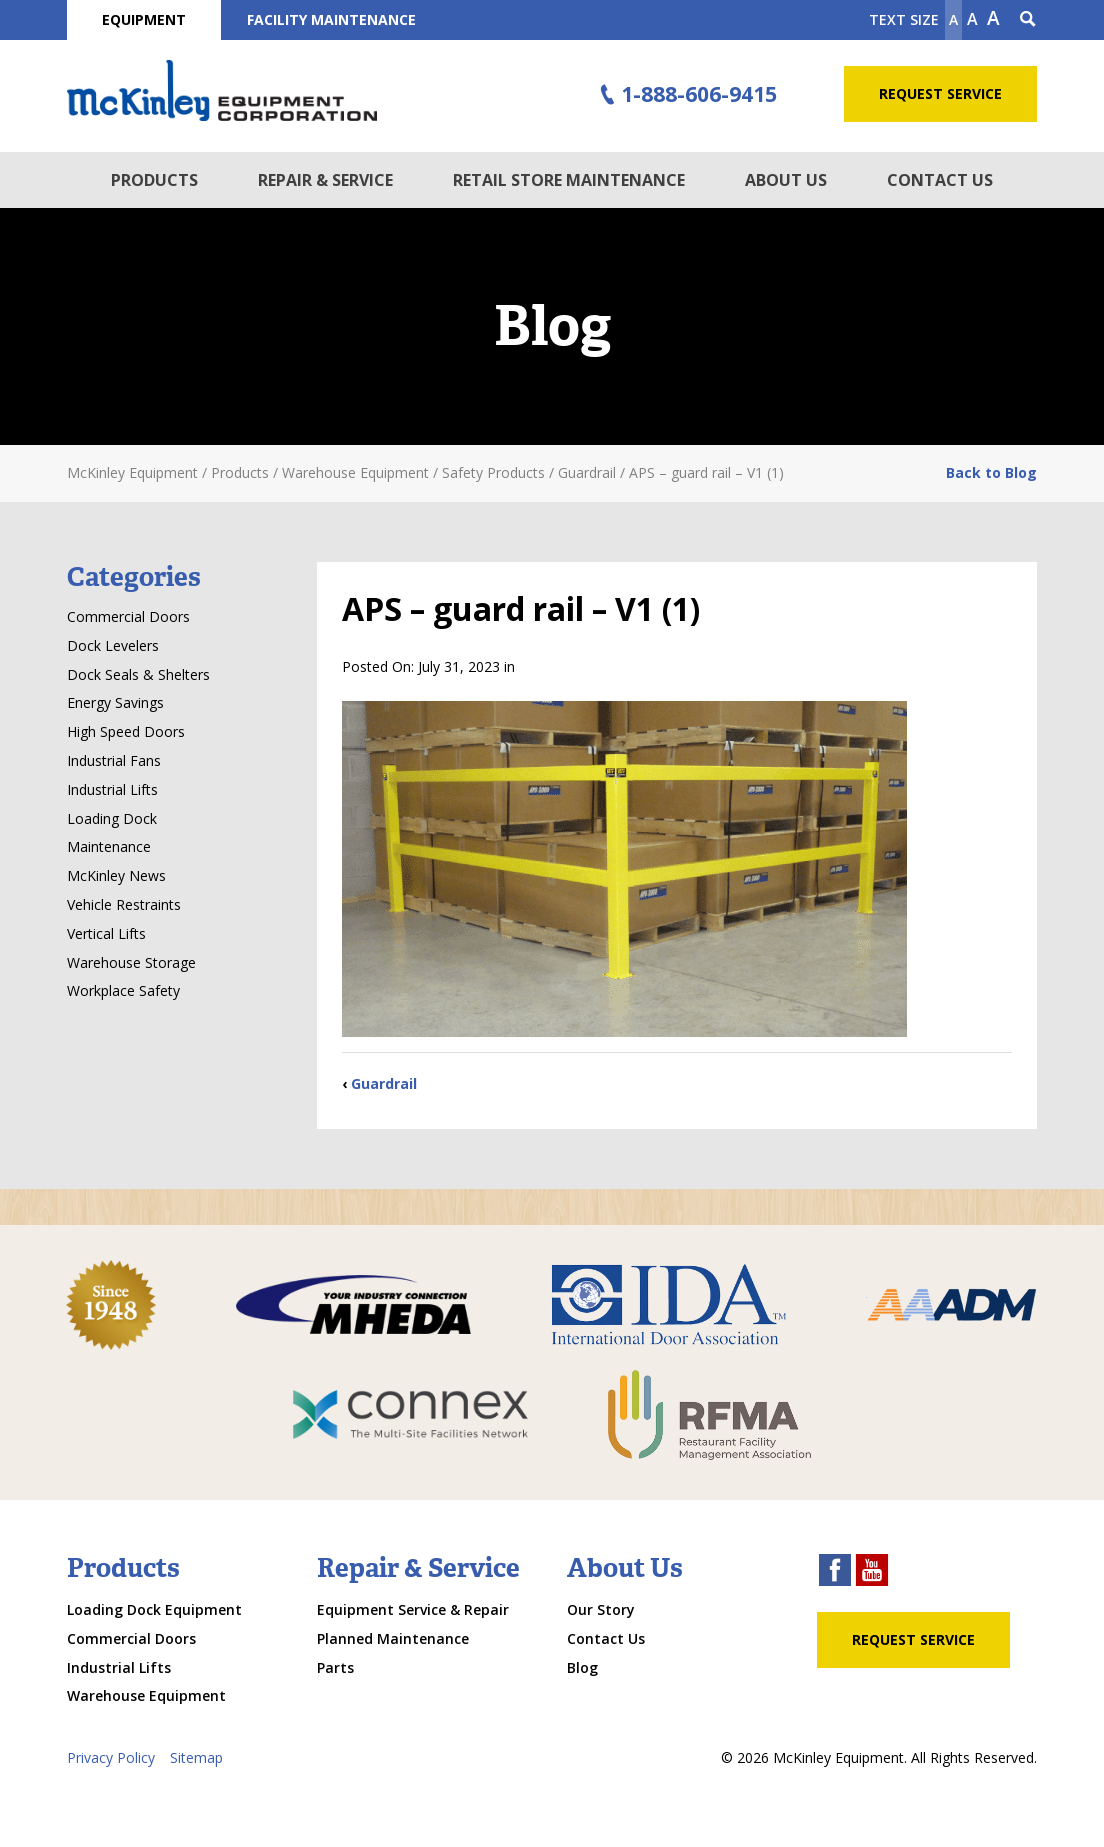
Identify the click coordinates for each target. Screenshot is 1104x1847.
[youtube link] (872, 1572)
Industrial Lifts (112, 789)
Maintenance (109, 846)
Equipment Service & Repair (413, 1609)
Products (154, 180)
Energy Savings (115, 702)
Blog (582, 1667)
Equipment (144, 19)
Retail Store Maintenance (569, 180)
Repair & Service (325, 180)
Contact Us (940, 180)
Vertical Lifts (106, 933)
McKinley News (116, 875)
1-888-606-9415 (686, 95)
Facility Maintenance (331, 19)
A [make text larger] (993, 18)
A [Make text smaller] (953, 19)
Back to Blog (991, 472)
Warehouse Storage (131, 962)
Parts (335, 1667)
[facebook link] (835, 1572)
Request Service (940, 93)
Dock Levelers (113, 645)
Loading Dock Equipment (154, 1609)
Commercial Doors (128, 616)
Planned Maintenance (393, 1638)
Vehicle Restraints (124, 904)
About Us (786, 180)
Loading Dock (112, 818)
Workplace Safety (123, 990)
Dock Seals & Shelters (138, 674)
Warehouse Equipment (146, 1695)
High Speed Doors (126, 731)
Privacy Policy (111, 1757)
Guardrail (384, 1083)
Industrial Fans (114, 760)
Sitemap (196, 1757)
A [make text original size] (972, 19)
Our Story (601, 1609)
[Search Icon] (1028, 20)
